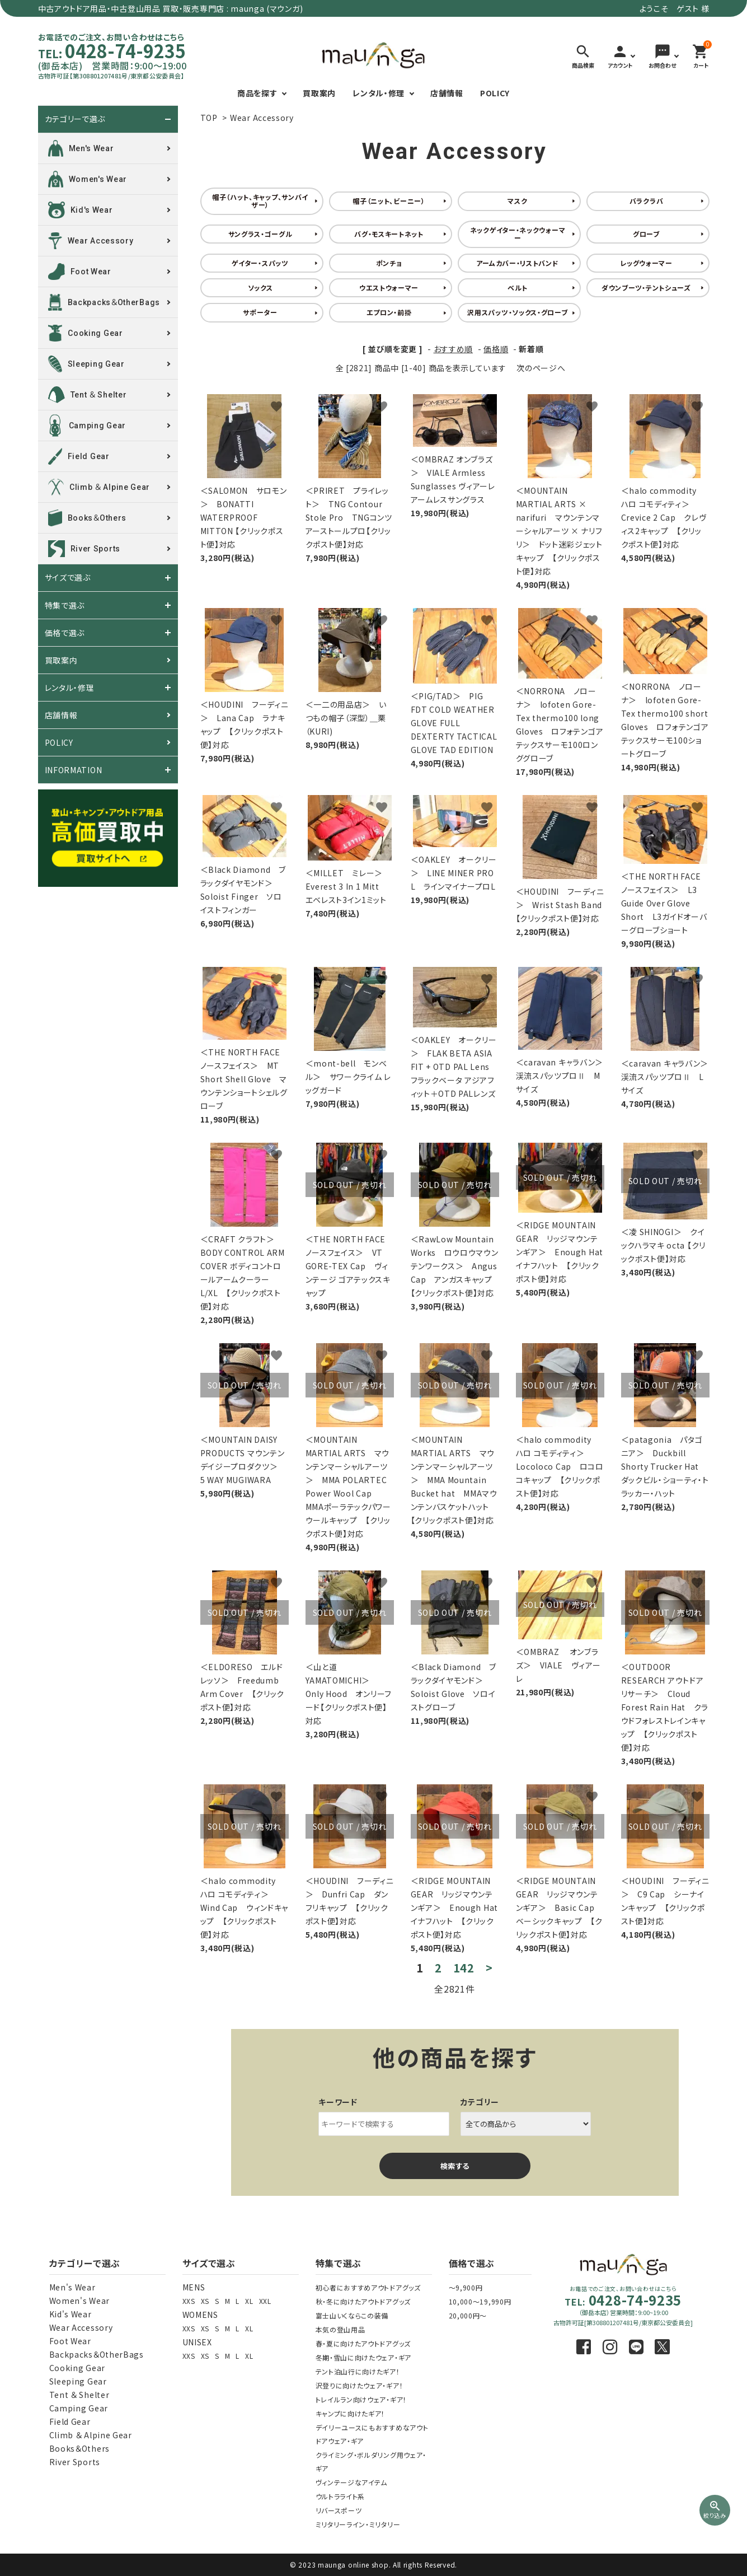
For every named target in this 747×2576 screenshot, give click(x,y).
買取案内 (319, 93)
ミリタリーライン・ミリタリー (358, 2524)
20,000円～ (468, 2315)
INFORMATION (73, 769)
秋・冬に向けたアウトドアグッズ (363, 2301)
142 (463, 1968)
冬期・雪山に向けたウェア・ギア (364, 2357)
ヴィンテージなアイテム (352, 2482)
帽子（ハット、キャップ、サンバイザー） (260, 200)
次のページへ (540, 367)
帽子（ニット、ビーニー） (389, 200)
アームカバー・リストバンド (517, 263)
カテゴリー (480, 2101)
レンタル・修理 (379, 93)
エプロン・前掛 (389, 312)
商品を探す (257, 93)
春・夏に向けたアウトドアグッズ (363, 2343)
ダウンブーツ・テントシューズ (646, 287)
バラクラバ (646, 200)
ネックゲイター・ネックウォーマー (518, 233)
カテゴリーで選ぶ (75, 119)
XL (249, 2301)
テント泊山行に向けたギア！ (358, 2371)
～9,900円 (466, 2287)
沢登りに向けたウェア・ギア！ (359, 2385)
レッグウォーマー (646, 263)
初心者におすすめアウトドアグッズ (368, 2287)
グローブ (646, 234)
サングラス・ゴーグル (260, 234)
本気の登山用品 (340, 2329)
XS (205, 2301)
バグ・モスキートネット (389, 234)
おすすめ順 (453, 348)
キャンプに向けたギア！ (351, 2413)
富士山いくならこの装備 (352, 2315)
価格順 (495, 348)
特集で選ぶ (65, 605)
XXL (265, 2301)
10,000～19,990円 (480, 2301)
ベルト (518, 287)
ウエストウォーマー (389, 287)
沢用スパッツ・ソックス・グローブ (517, 312)
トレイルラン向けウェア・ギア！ (361, 2399)
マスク (517, 200)
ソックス (260, 287)
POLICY (495, 93)
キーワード (338, 2101)
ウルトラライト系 (340, 2496)
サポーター (260, 312)
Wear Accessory (262, 117)
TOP (209, 117)
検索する (454, 2166)
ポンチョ (389, 263)
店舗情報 (446, 93)
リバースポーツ (339, 2510)
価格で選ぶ (65, 632)
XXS (188, 2301)
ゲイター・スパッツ (260, 263)
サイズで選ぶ (68, 577)
